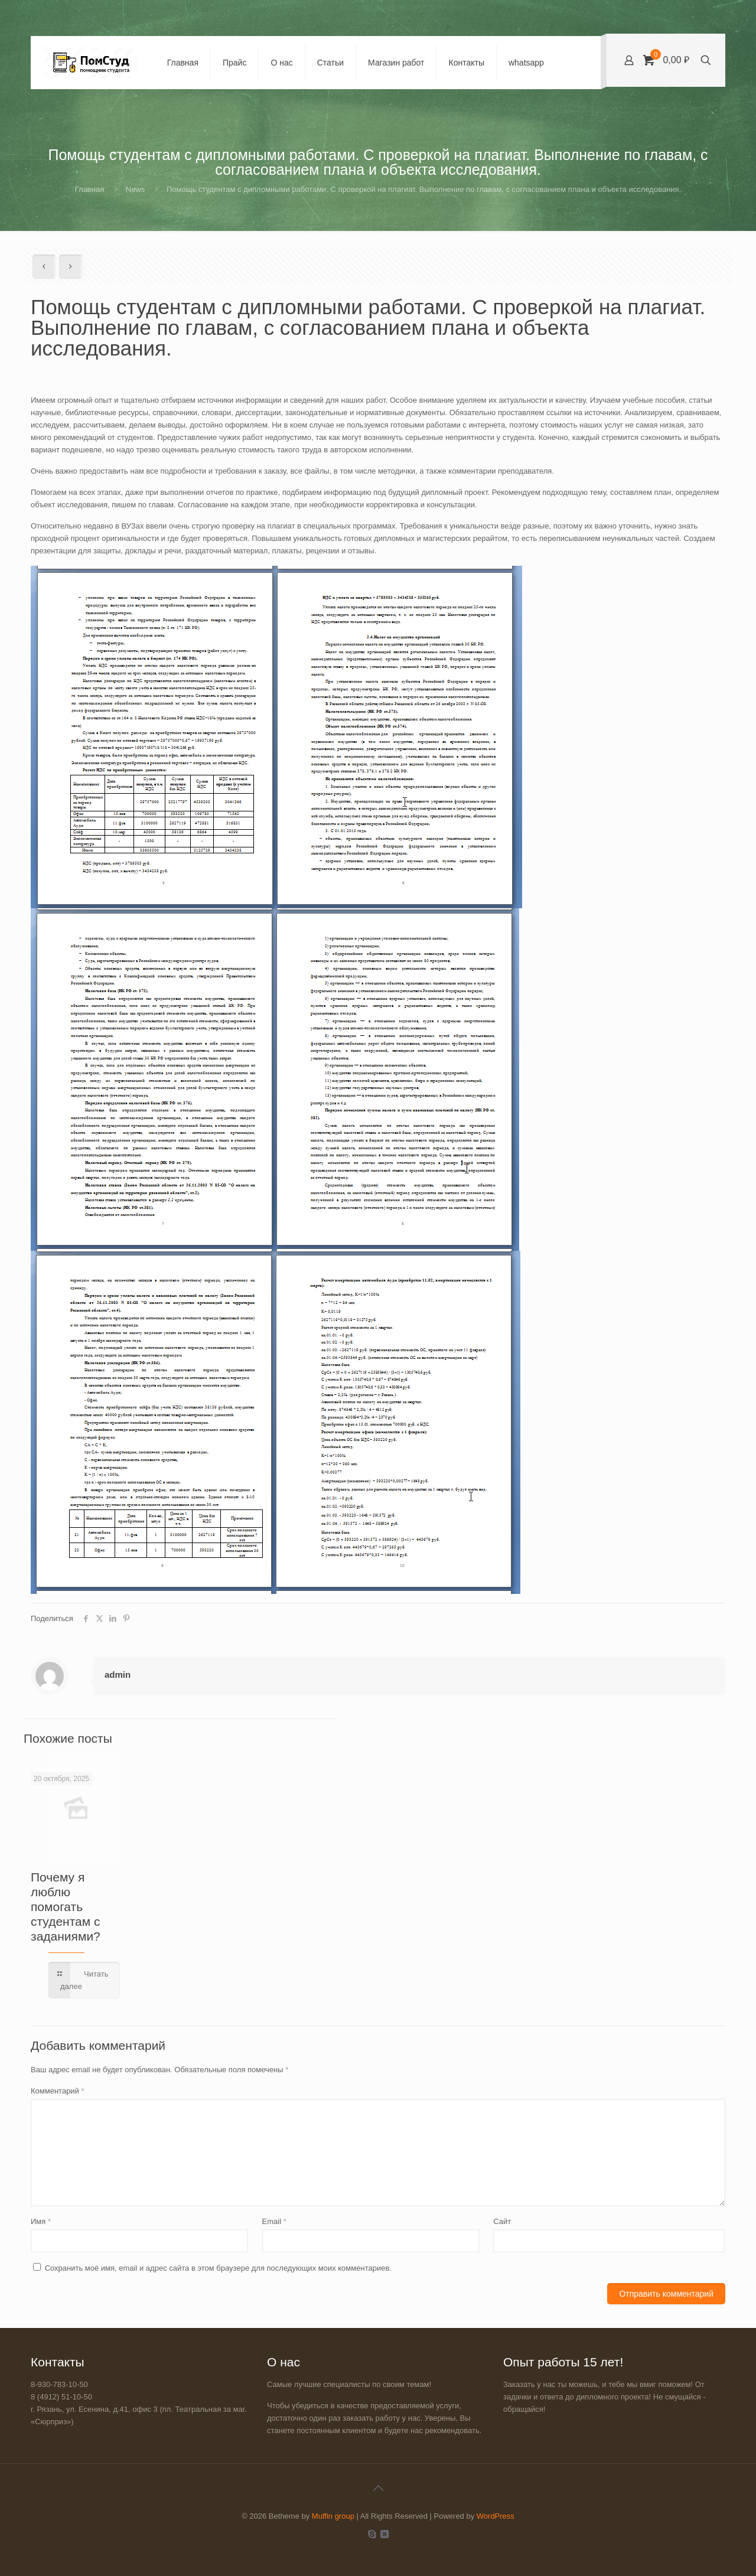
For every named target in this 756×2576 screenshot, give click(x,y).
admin (118, 1674)
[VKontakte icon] (384, 2534)
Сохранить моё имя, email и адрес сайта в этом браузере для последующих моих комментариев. (218, 2268)
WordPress (495, 2516)
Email (274, 2221)
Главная (89, 189)
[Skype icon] (371, 2534)
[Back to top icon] (378, 2488)
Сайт (502, 2221)
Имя (41, 2221)
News (135, 189)
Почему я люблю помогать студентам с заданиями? (65, 1906)
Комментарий (57, 2090)
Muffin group (333, 2516)
